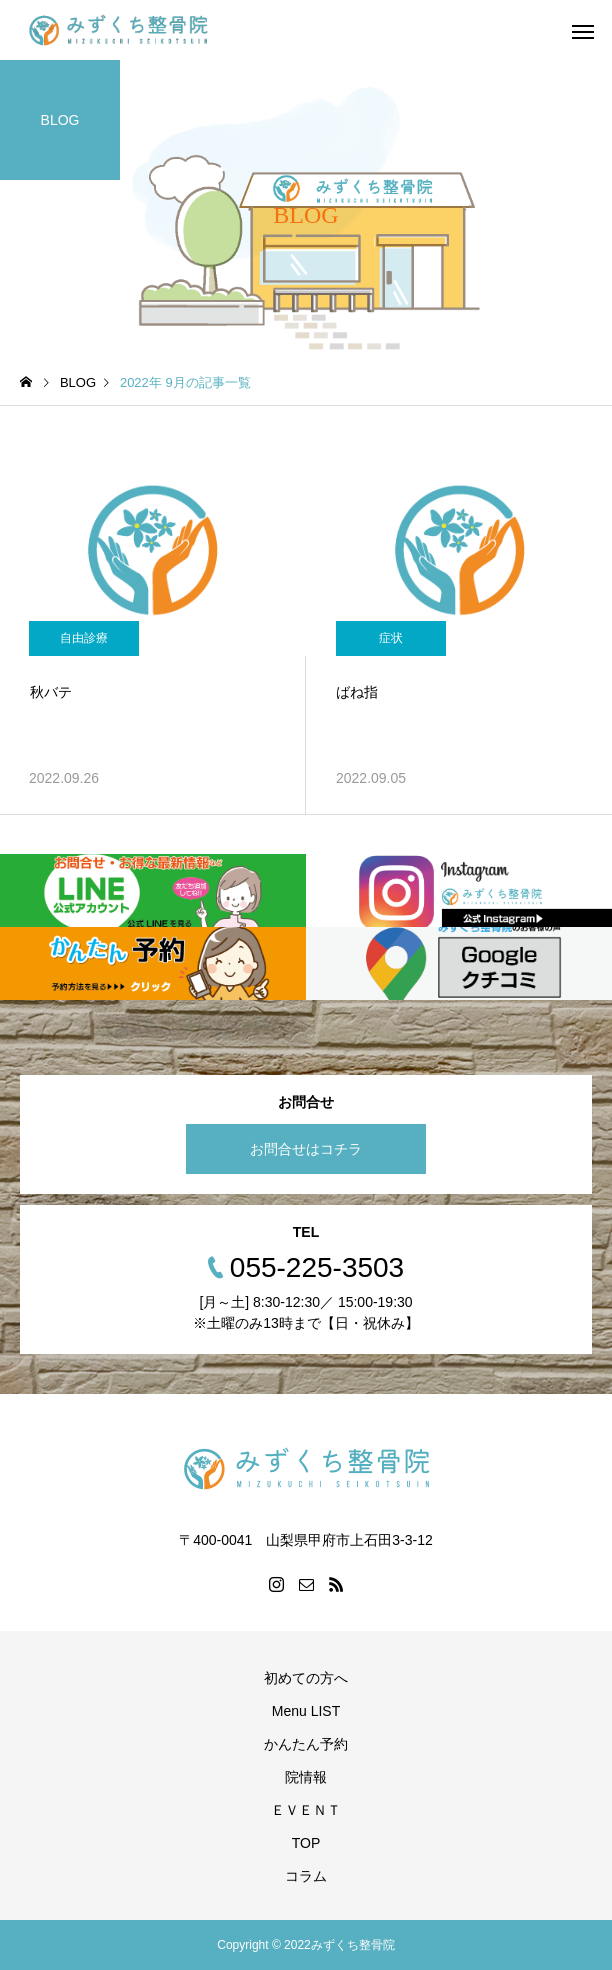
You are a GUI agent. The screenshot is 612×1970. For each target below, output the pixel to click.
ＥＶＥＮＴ (306, 1810)
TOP (306, 1843)
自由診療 (84, 638)
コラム (306, 1876)
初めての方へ (306, 1678)
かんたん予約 (306, 1744)
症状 (391, 638)
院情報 (306, 1777)
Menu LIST (306, 1711)
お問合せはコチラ (306, 1149)
